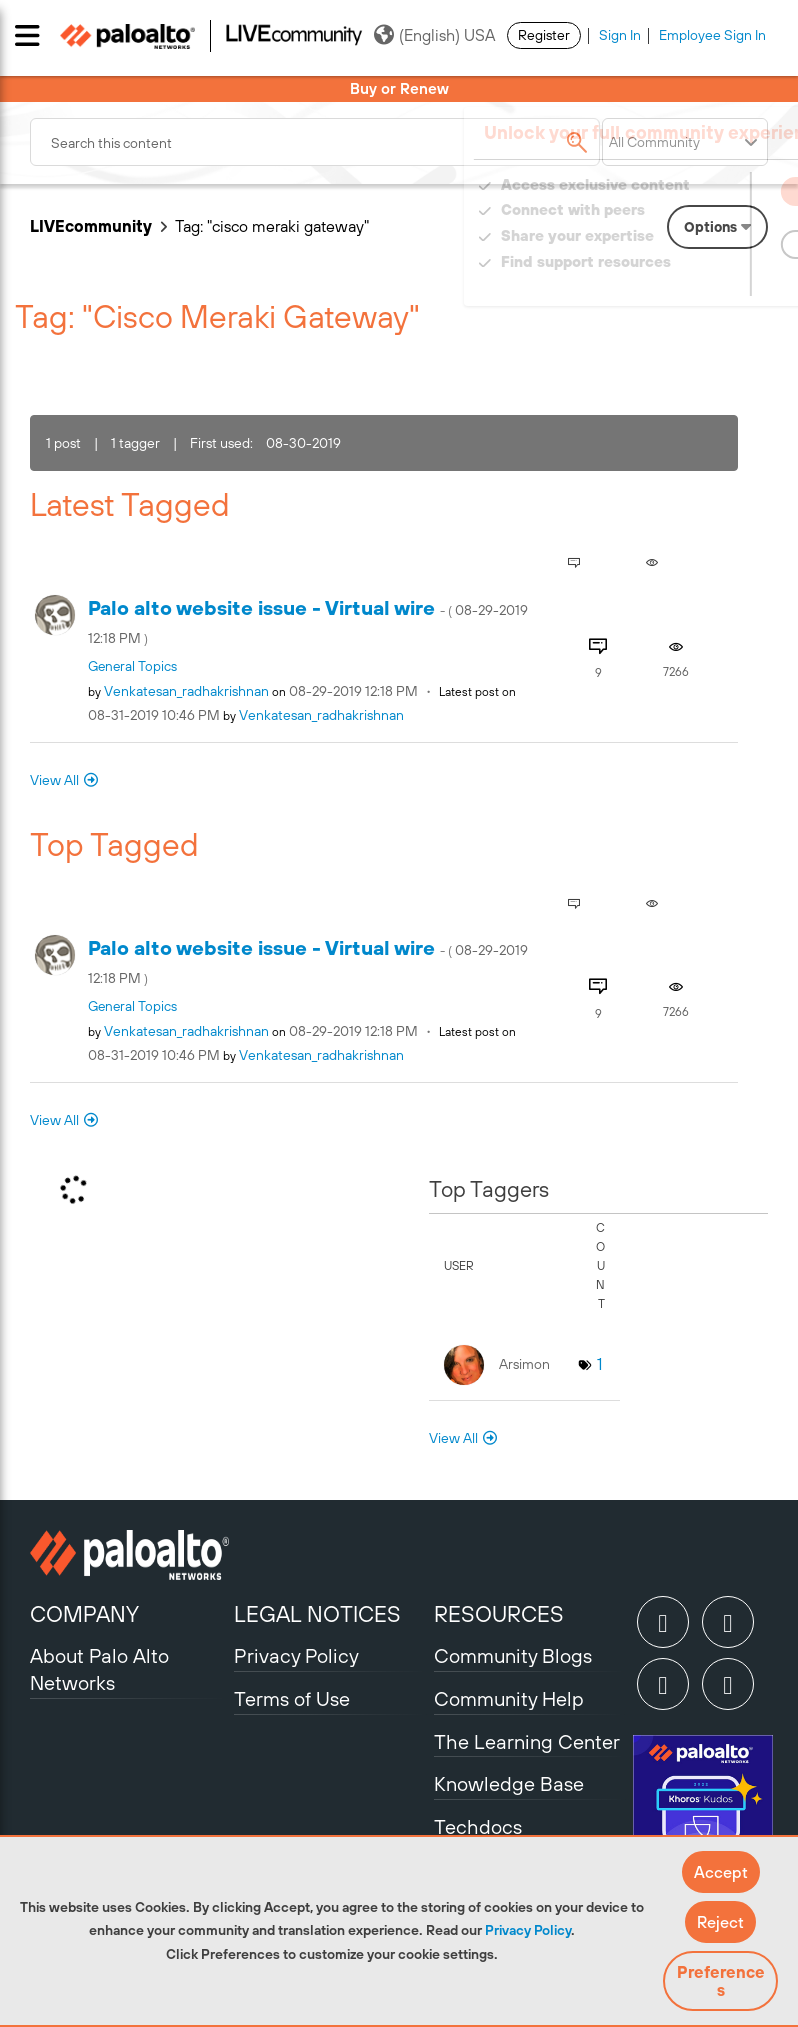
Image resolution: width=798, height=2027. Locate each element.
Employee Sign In (712, 35)
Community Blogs (513, 1655)
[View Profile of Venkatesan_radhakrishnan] (186, 691)
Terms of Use (292, 1698)
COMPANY (84, 1614)
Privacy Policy (528, 1930)
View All (54, 780)
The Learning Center (527, 1741)
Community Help (509, 1698)
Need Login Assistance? (678, 281)
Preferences (721, 1981)
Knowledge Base (509, 1783)
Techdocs (478, 1826)
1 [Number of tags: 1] (599, 1364)
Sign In (620, 35)
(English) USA (434, 35)
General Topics (132, 666)
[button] (721, 1872)
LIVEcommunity (91, 226)
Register (544, 35)
